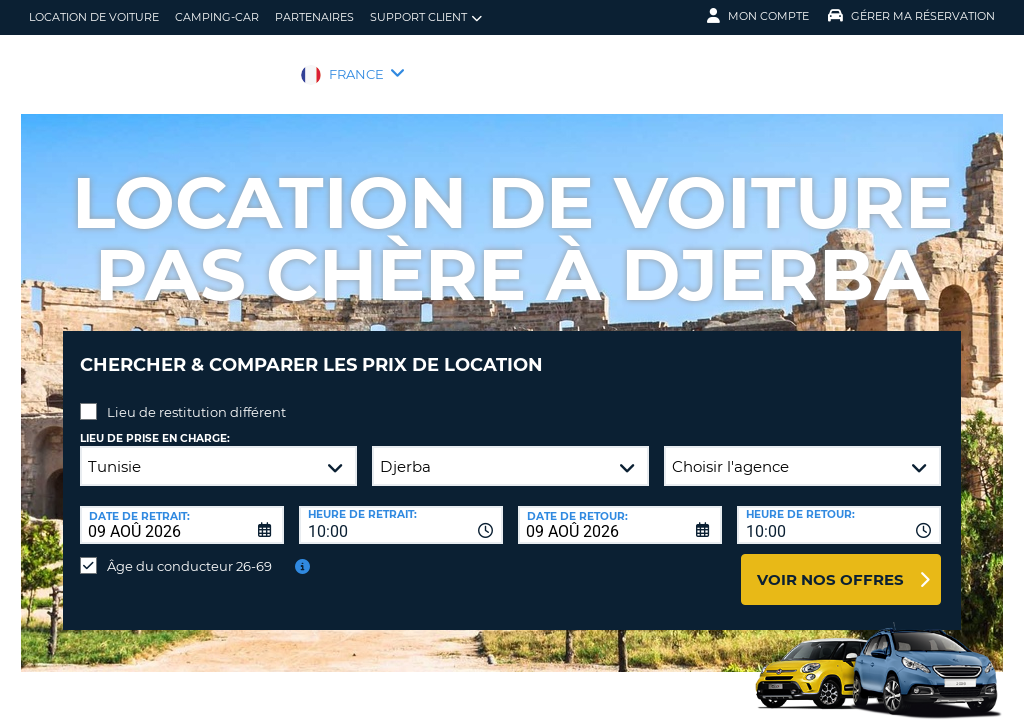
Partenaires (314, 17)
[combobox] (401, 510)
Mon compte (758, 16)
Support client (426, 17)
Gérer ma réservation (911, 16)
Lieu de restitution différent (196, 397)
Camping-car (217, 17)
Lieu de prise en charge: (155, 423)
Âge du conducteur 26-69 (189, 551)
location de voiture (94, 17)
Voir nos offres (830, 564)
